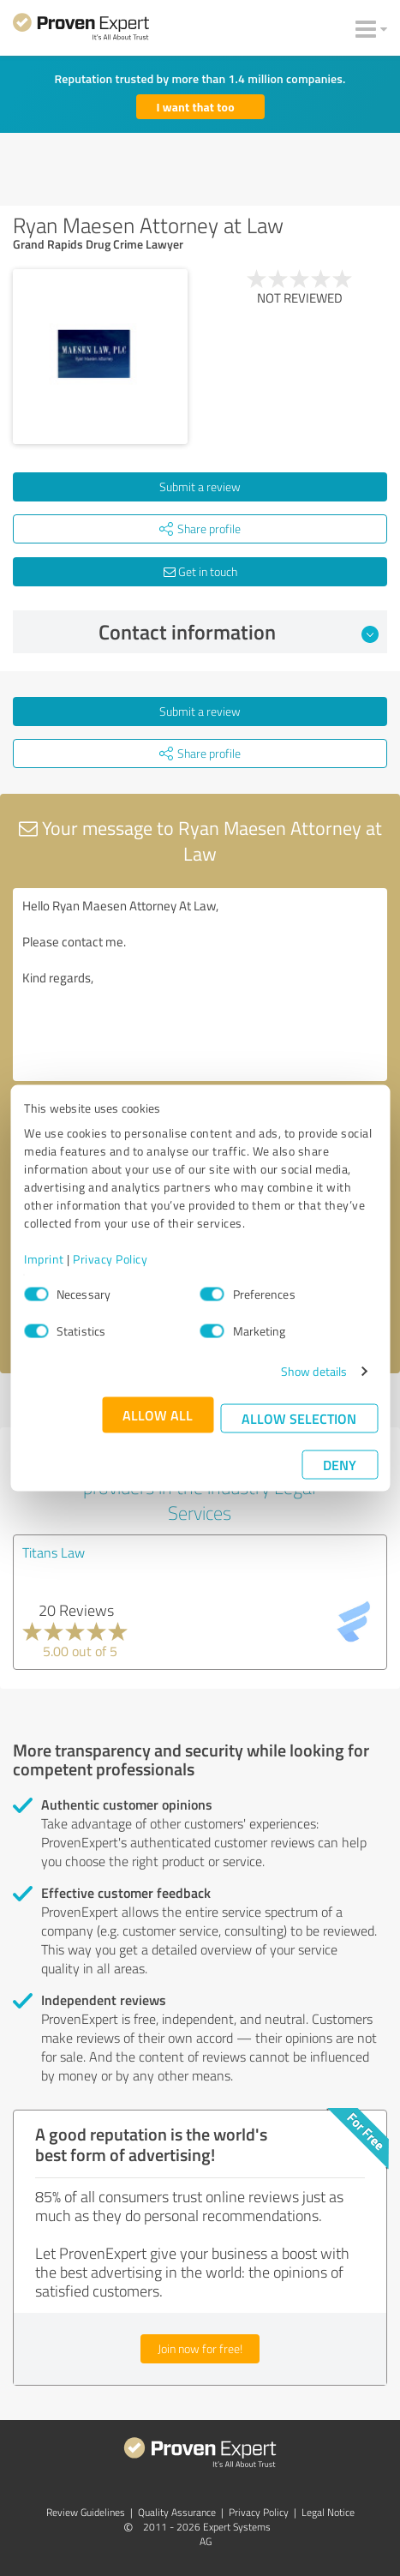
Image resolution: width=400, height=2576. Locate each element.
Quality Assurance (177, 2512)
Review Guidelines (85, 2512)
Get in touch (200, 571)
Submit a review (200, 486)
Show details (314, 1371)
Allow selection (299, 1418)
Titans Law (53, 1552)
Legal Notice (328, 2512)
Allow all (157, 1415)
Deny (339, 1464)
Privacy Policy (110, 1259)
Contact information (239, 631)
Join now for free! (200, 2348)
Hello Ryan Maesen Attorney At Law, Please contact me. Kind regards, (200, 984)
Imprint (44, 1259)
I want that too (196, 107)
